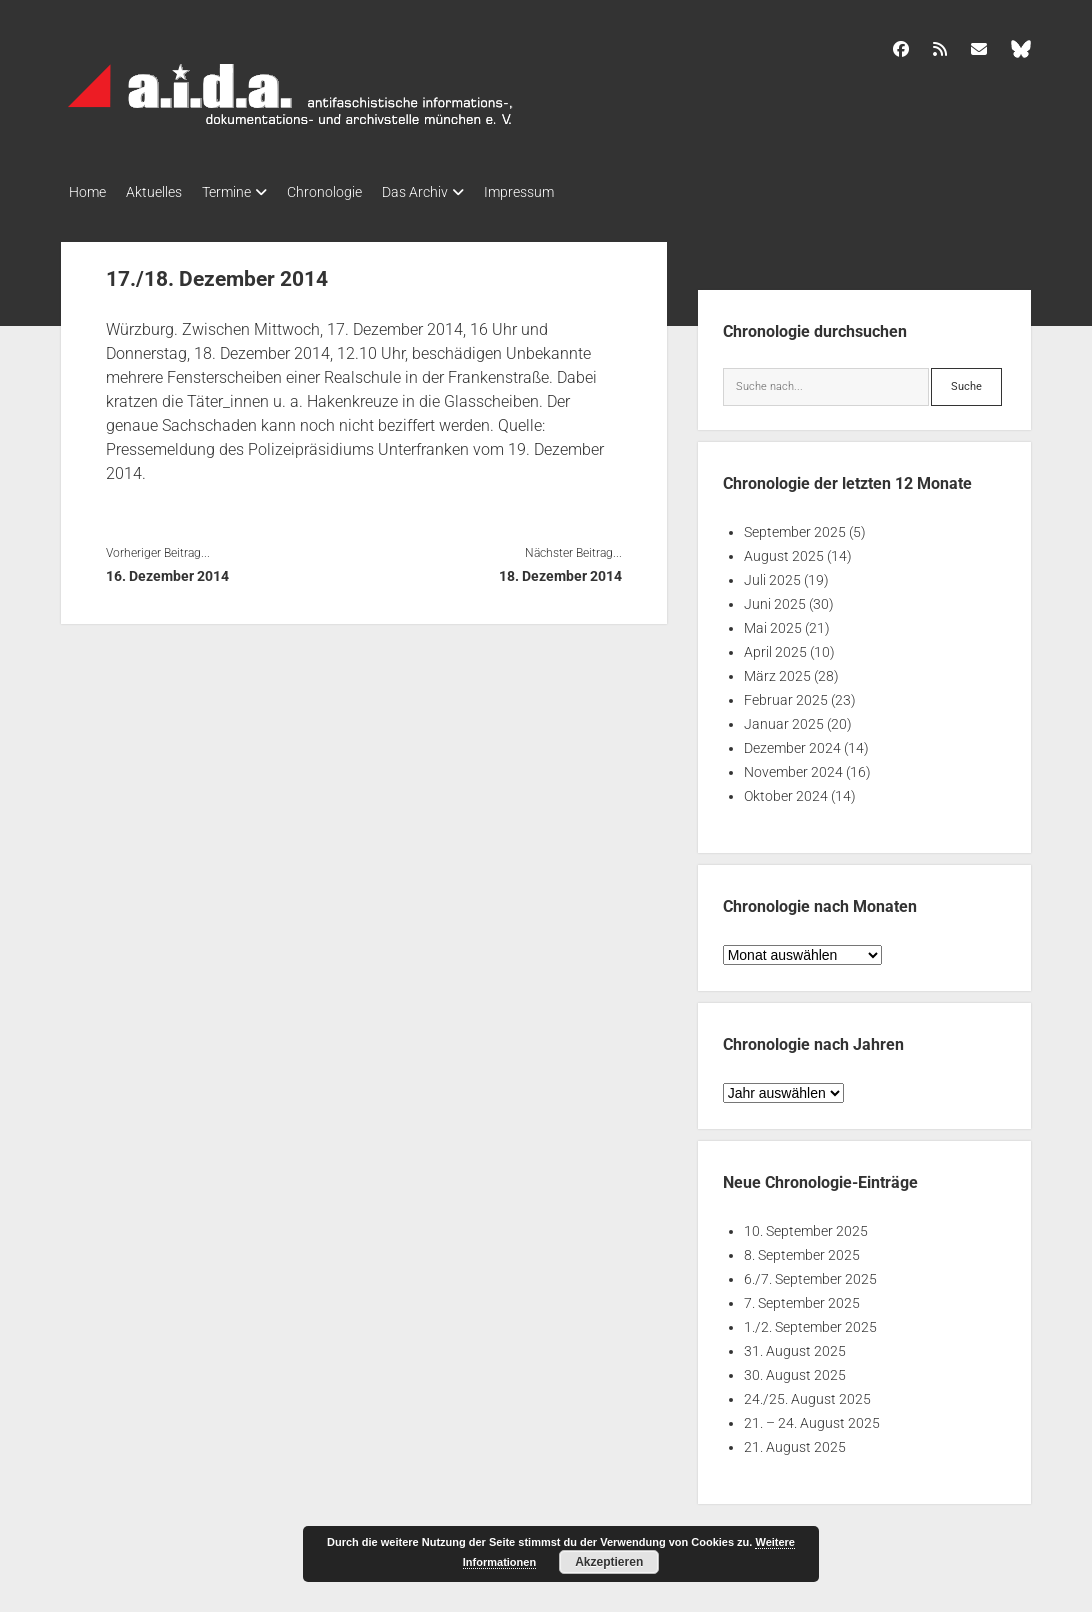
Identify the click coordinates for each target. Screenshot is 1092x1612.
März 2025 (777, 670)
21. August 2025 (795, 1441)
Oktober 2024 (786, 790)
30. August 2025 (795, 1369)
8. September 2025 (802, 1249)
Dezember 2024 (792, 742)
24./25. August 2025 (807, 1393)
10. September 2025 (806, 1225)
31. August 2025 (795, 1345)
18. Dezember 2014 (560, 570)
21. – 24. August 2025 (812, 1417)
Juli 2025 (772, 574)
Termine (246, 192)
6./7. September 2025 (810, 1273)
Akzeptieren (609, 1562)
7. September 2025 (802, 1297)
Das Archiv (455, 192)
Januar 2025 (784, 718)
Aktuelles (164, 192)
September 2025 (795, 526)
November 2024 (793, 766)
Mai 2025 (773, 622)
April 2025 (775, 646)
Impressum (569, 192)
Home (87, 192)
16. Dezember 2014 (167, 570)
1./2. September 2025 (810, 1321)
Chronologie (354, 192)
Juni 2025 (775, 598)
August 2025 (784, 550)
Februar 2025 (786, 694)
